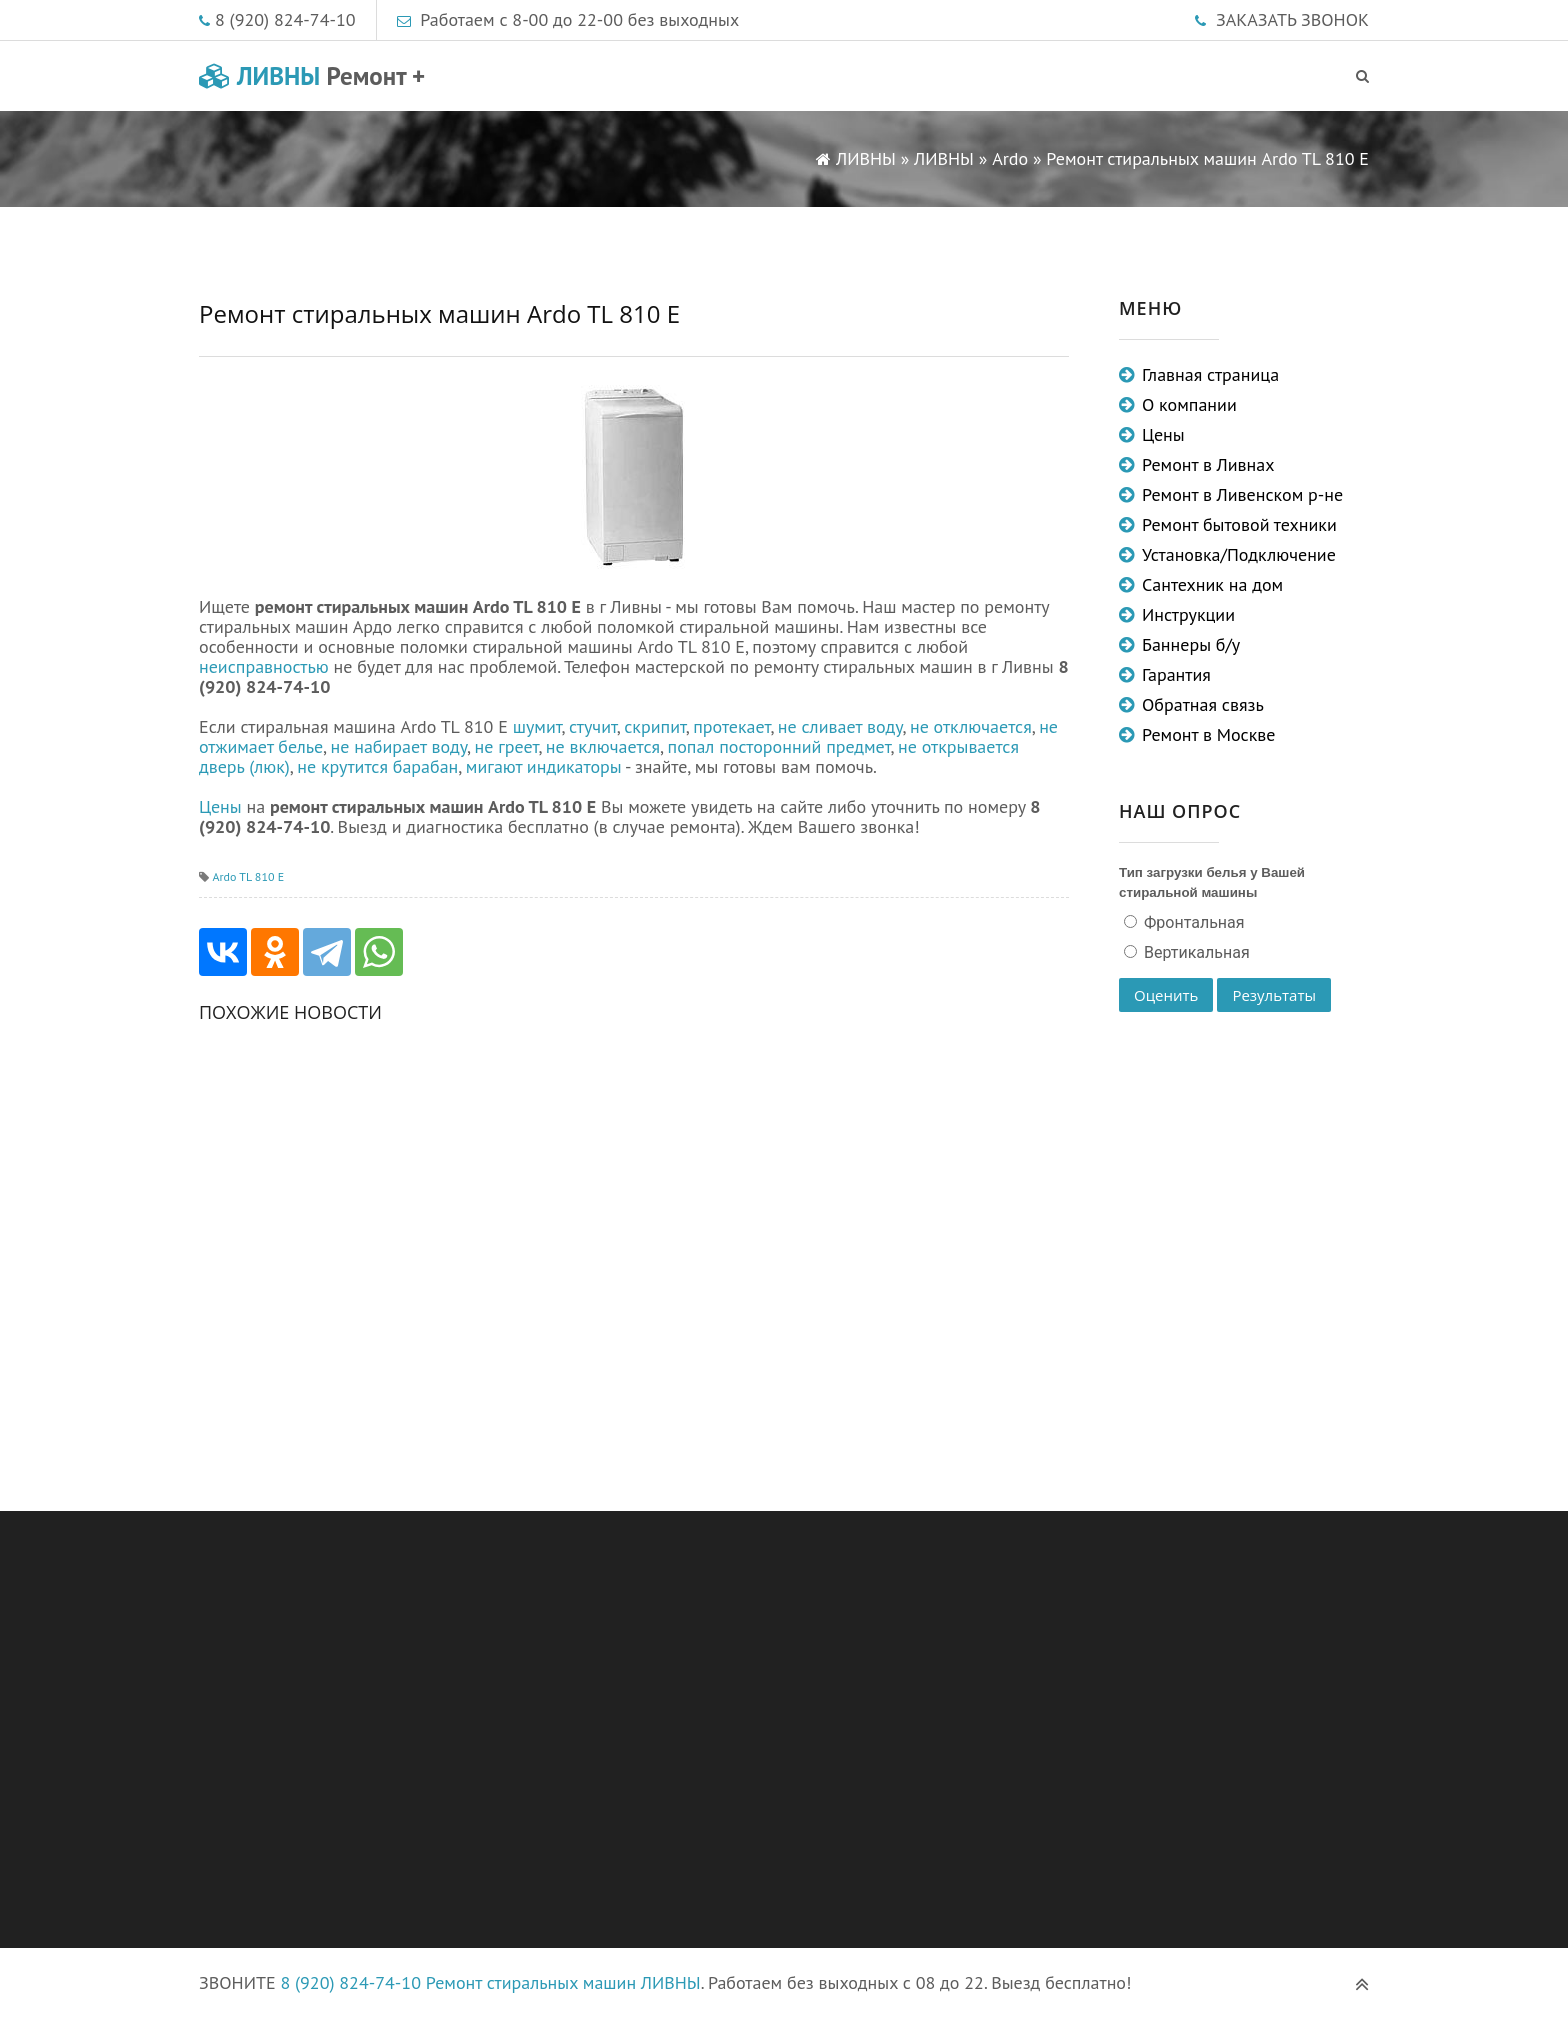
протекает (731, 726)
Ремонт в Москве (1208, 734)
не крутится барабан (377, 766)
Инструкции (1188, 614)
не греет (506, 746)
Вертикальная (1195, 952)
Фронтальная (1192, 922)
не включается (603, 746)
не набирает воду (399, 746)
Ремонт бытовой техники (1239, 524)
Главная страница (1210, 374)
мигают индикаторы (544, 766)
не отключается (971, 726)
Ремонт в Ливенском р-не (1242, 494)
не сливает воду (840, 726)
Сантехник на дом (1212, 584)
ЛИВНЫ (312, 76)
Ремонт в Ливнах (1208, 464)
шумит (537, 726)
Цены (220, 806)
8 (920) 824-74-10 (285, 19)
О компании (1189, 404)
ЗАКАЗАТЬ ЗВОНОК (1292, 19)
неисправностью (264, 666)
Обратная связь (1203, 704)
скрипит (655, 726)
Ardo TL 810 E (248, 876)
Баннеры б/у (1191, 644)
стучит (593, 726)
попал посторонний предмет (779, 746)
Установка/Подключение (1239, 554)
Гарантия (1176, 674)
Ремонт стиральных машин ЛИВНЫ (563, 1982)
